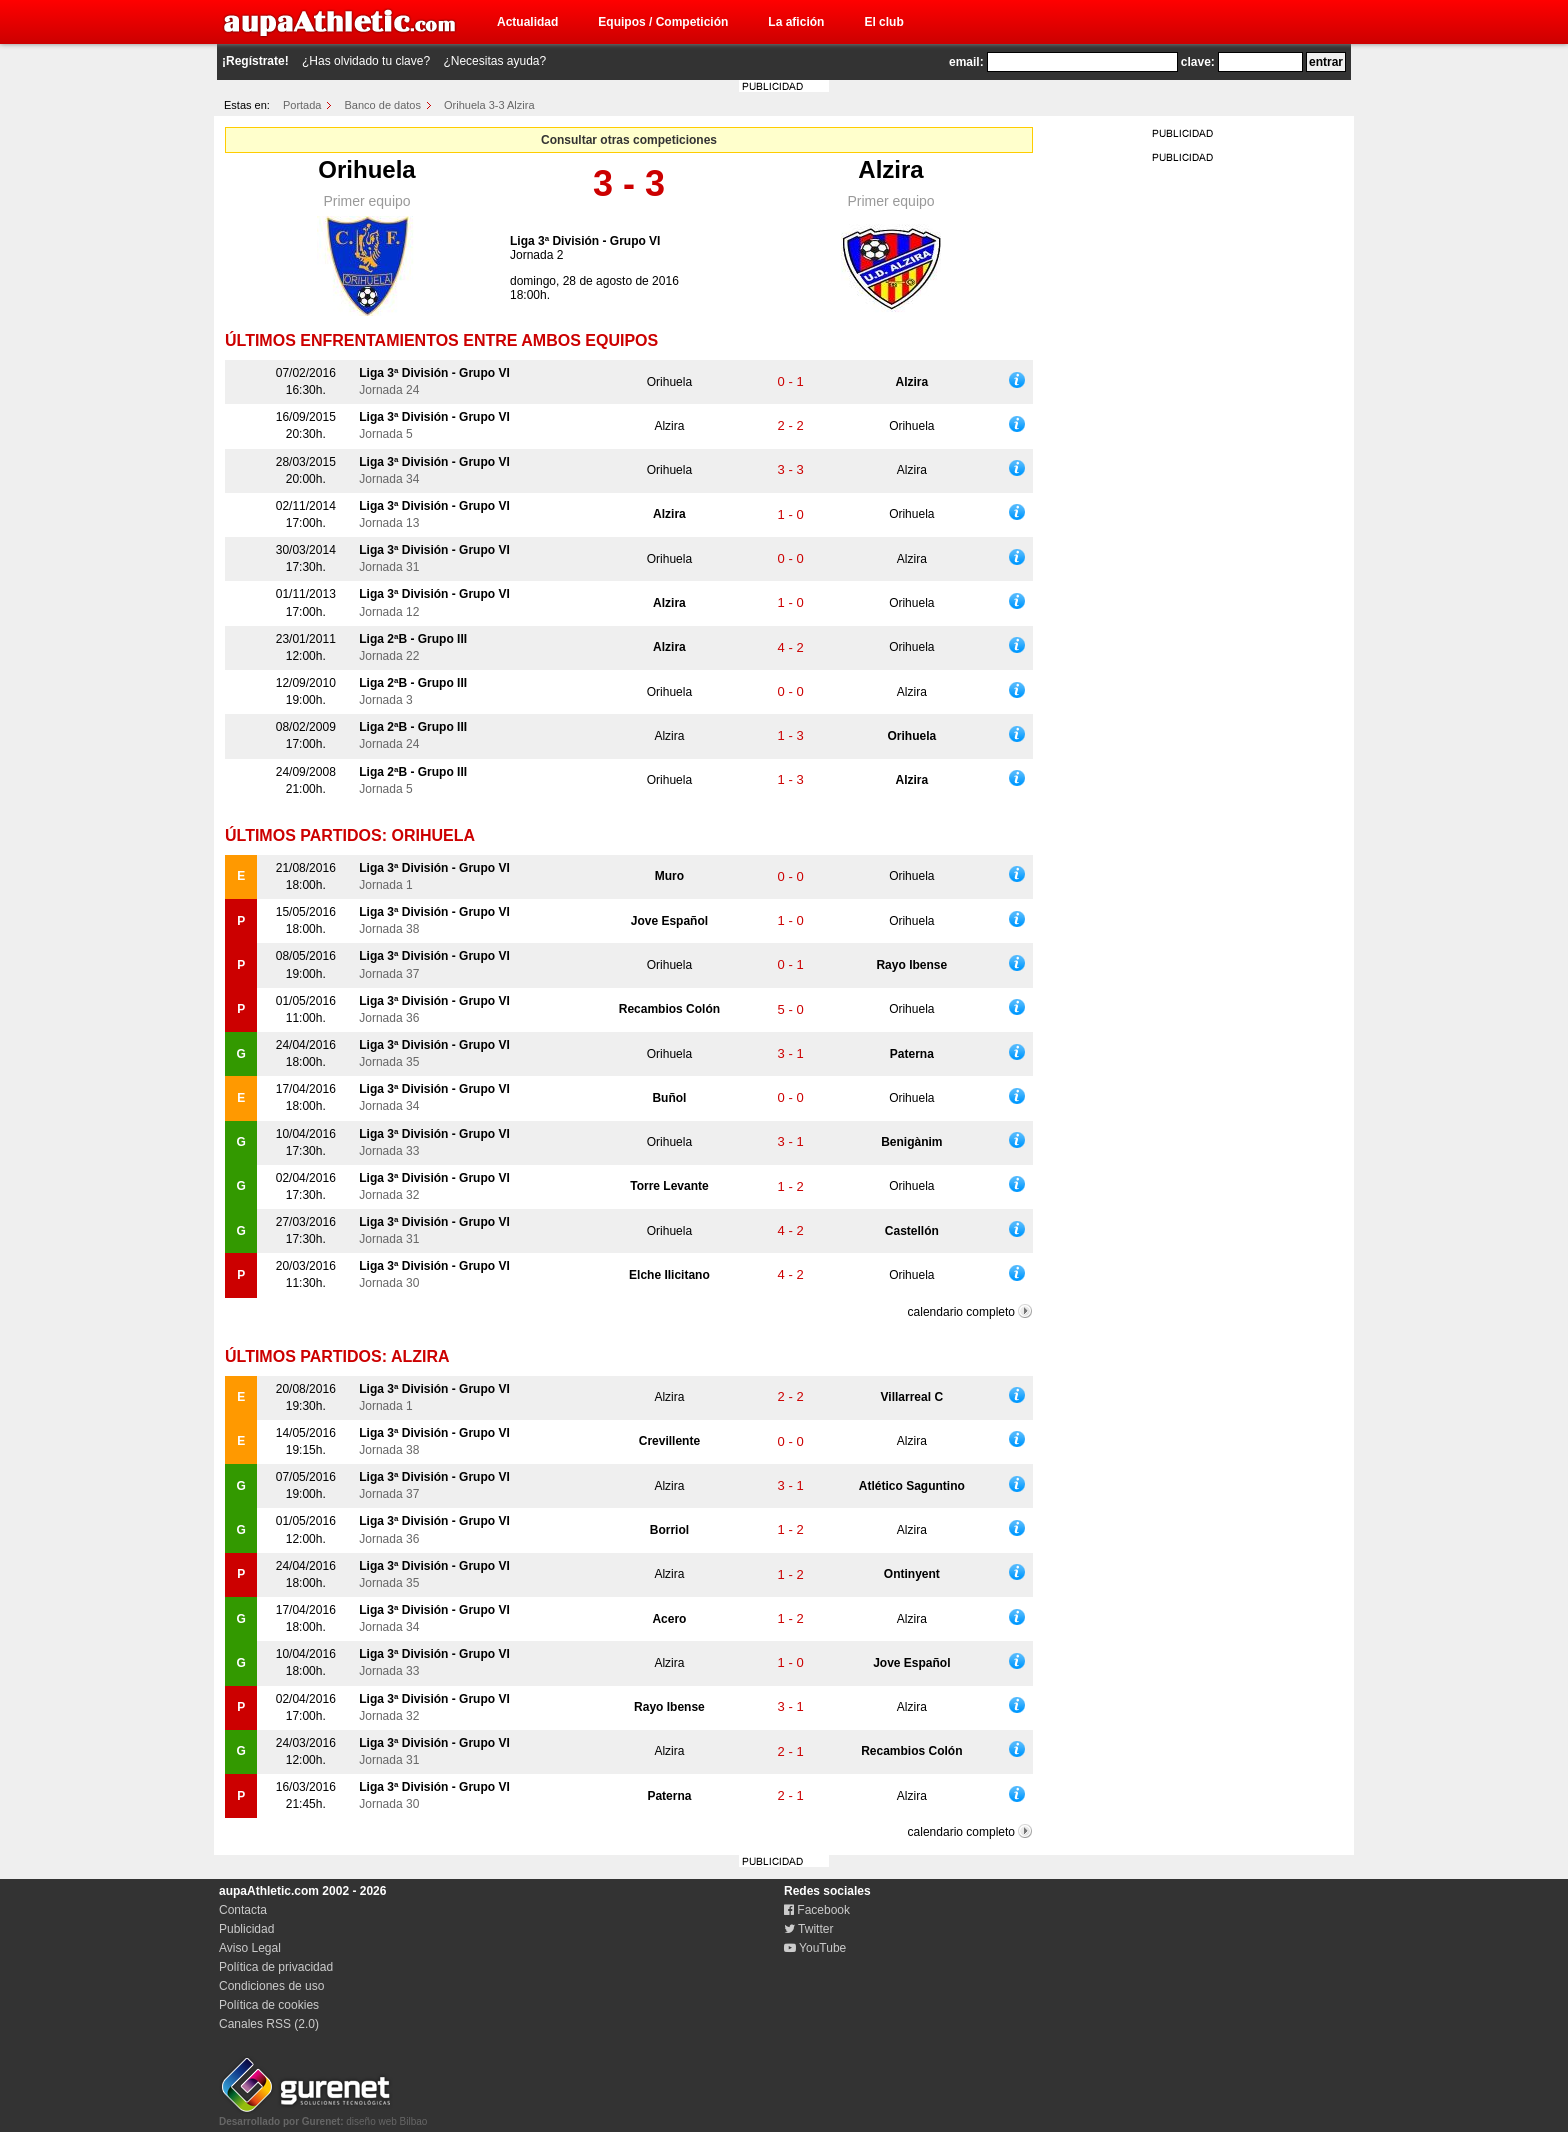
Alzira (890, 169)
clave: (1198, 62)
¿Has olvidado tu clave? (366, 61)
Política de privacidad (276, 1967)
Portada (302, 105)
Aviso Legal (250, 1948)
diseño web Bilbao (323, 2116)
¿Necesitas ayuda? (494, 61)
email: (966, 62)
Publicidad (246, 1929)
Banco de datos (383, 105)
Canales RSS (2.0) (269, 2024)
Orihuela (366, 169)
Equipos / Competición (663, 22)
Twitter (808, 1929)
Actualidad (527, 22)
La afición (796, 22)
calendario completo (961, 1312)
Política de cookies (269, 2005)
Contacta (243, 1910)
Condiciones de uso (271, 1986)
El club (883, 22)
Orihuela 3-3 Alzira (489, 105)
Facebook (817, 1910)
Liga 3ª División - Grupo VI (585, 241)
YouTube (815, 1948)
